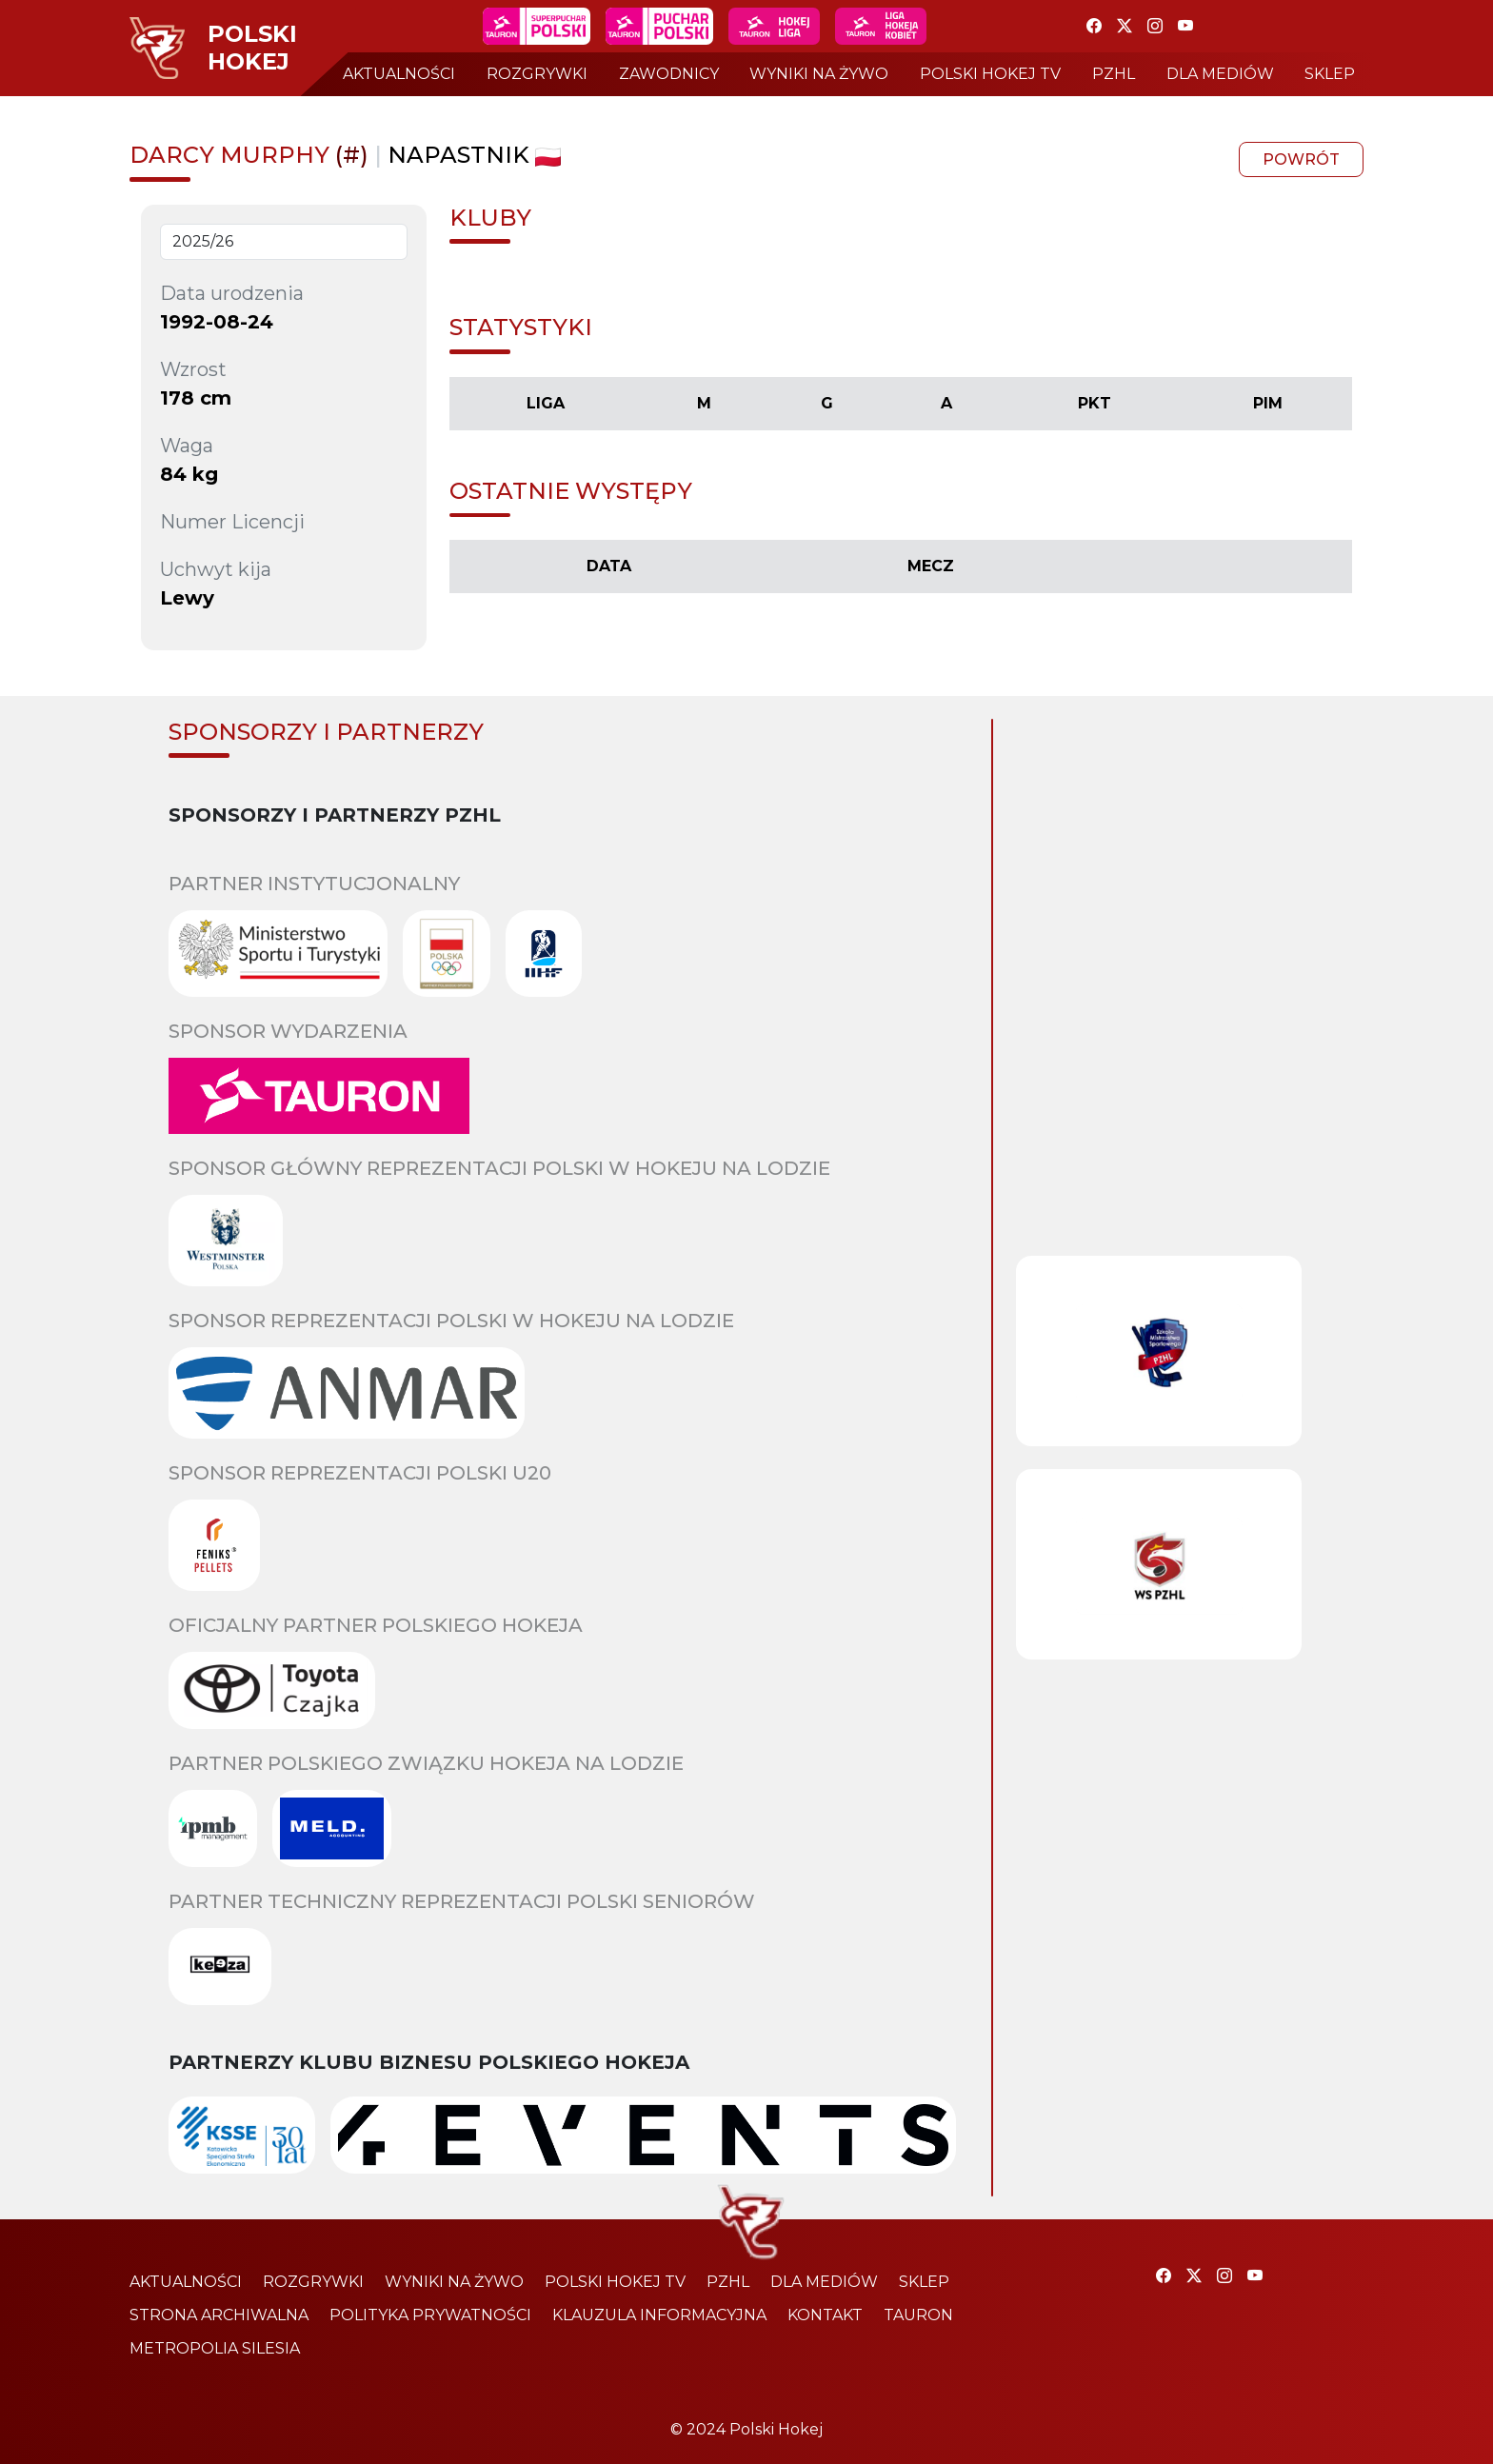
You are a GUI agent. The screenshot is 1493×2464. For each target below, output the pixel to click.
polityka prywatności (430, 2315)
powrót (1301, 159)
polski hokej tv (990, 74)
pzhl (1113, 74)
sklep (1329, 74)
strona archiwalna (219, 2315)
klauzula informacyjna (659, 2315)
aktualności (399, 74)
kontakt (825, 2315)
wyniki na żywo (818, 74)
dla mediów (1220, 74)
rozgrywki (537, 74)
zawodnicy (669, 74)
